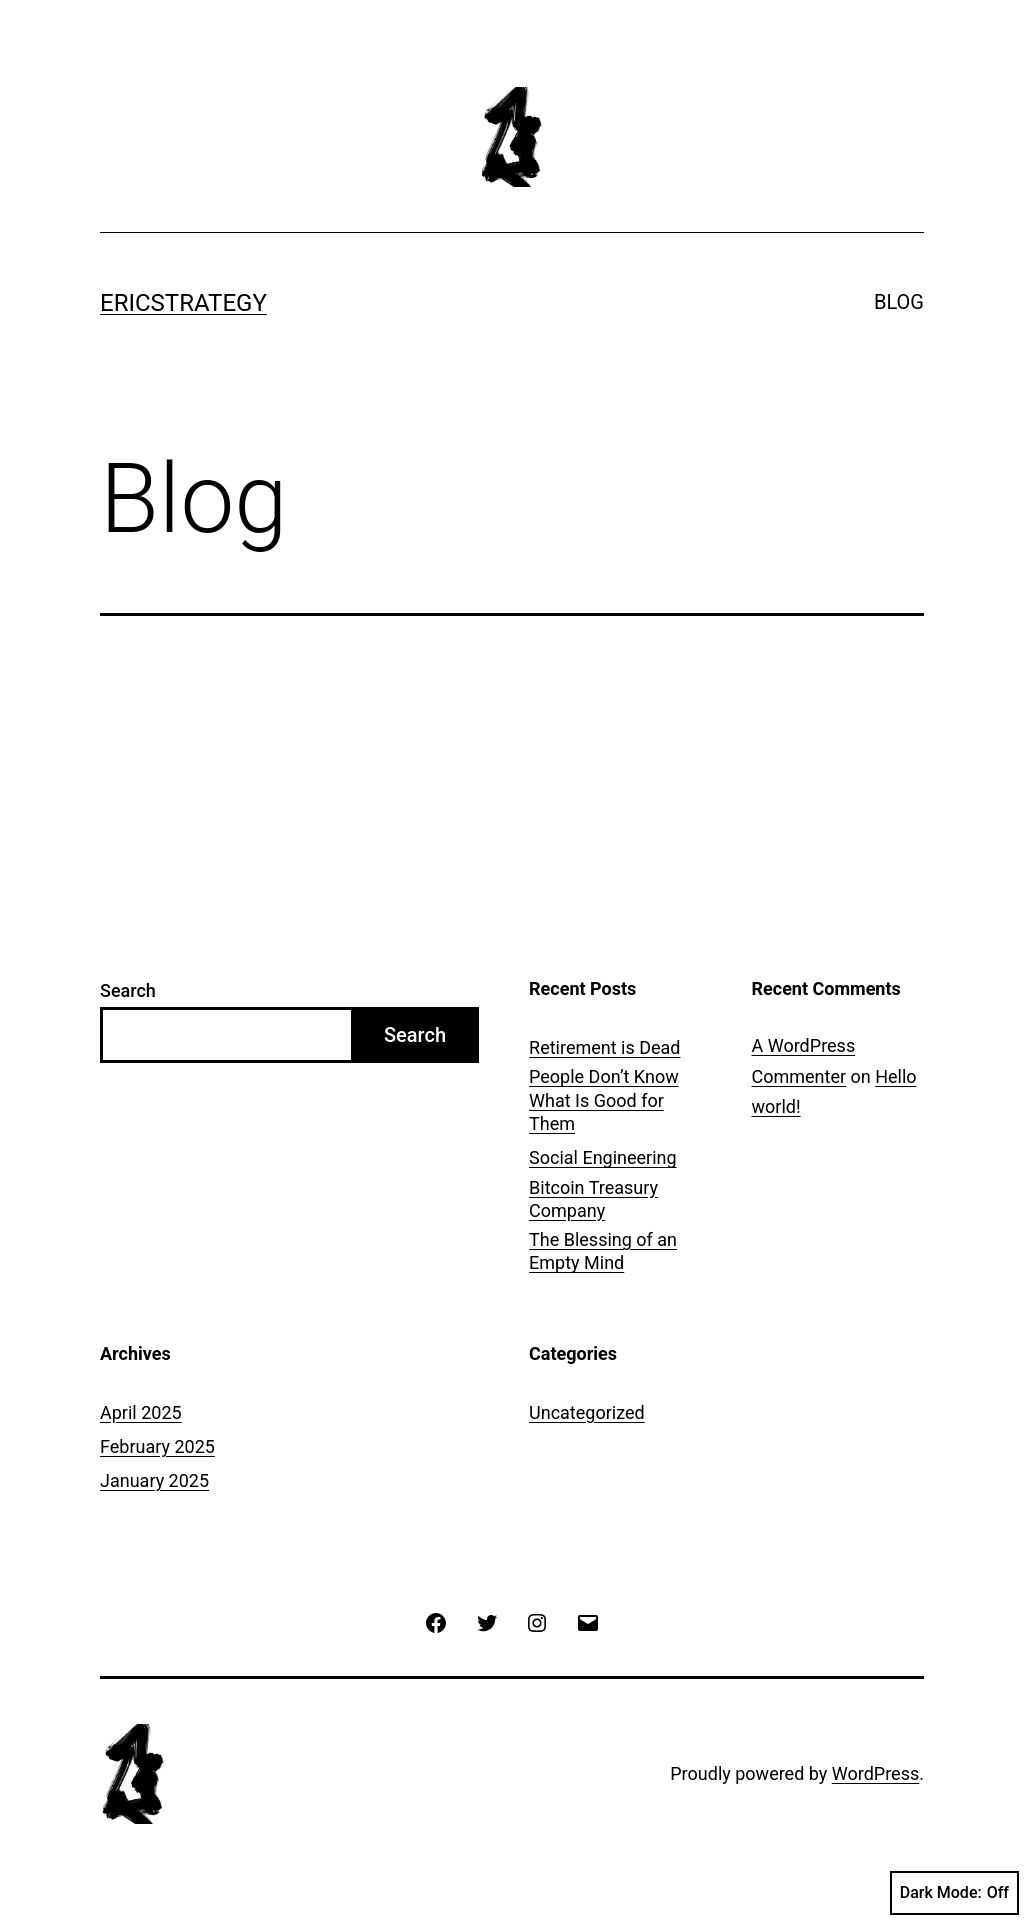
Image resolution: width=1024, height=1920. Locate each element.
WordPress (875, 1773)
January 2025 (154, 1480)
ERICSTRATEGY (183, 303)
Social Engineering (603, 1157)
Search (128, 990)
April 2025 (141, 1412)
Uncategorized (587, 1412)
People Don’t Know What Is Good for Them (604, 1100)
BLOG (899, 302)
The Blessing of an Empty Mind (603, 1251)
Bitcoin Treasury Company (593, 1199)
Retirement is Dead (604, 1047)
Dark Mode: (954, 1893)
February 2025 (157, 1446)
